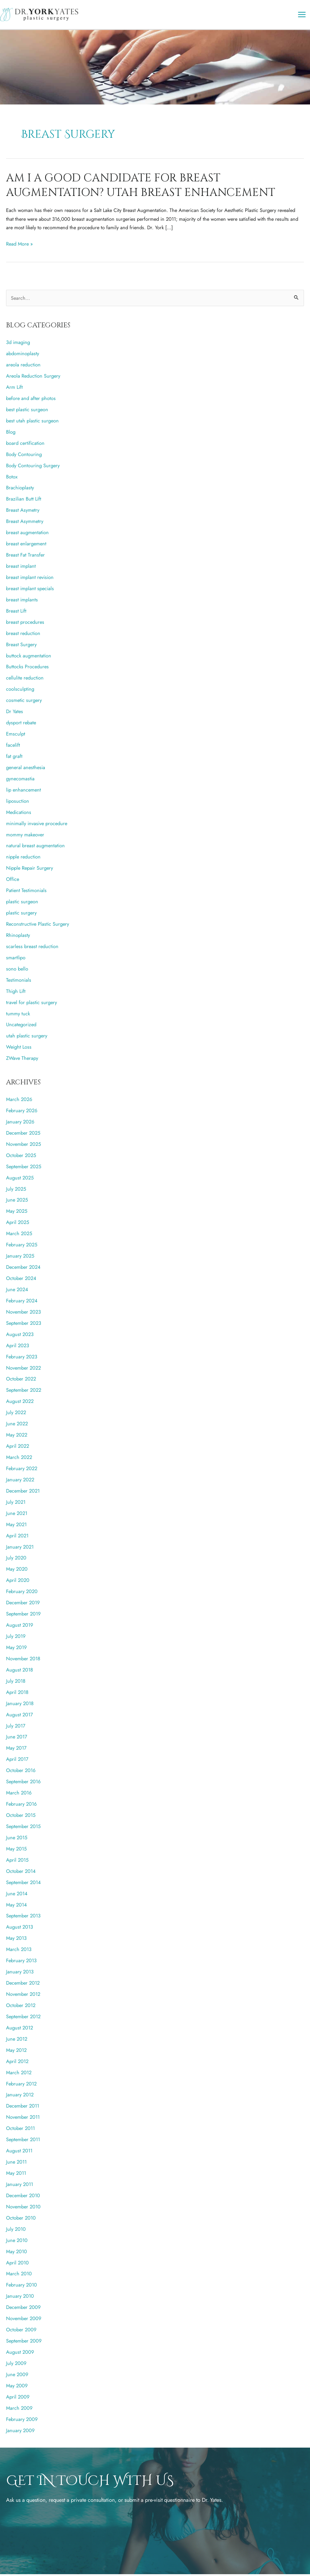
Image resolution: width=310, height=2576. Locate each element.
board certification (25, 444)
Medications (18, 814)
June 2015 (16, 1839)
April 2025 (17, 1224)
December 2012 (23, 1984)
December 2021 (23, 1492)
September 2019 (23, 1615)
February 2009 (22, 2421)
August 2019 (19, 1626)
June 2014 (17, 1895)
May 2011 (16, 2174)
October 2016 (20, 1772)
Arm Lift (14, 388)
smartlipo (15, 959)
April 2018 (17, 1694)
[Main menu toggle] (301, 15)
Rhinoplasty (18, 937)
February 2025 (21, 1246)
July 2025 (16, 1190)
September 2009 (23, 2342)
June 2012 (16, 2040)
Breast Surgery (21, 646)
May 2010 (16, 2253)
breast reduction (23, 635)
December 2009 (23, 2309)
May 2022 (16, 1436)
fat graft (14, 758)
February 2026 (21, 1112)
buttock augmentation (28, 657)
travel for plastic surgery (31, 1004)
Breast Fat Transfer (25, 556)
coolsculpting (20, 691)
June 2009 (17, 2376)
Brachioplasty (20, 489)
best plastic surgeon (27, 411)
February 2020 (22, 1593)
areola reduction (23, 366)
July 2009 (16, 2365)
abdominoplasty (22, 355)
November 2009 (23, 2320)
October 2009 (21, 2331)
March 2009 (19, 2409)
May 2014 (16, 1906)
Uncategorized (21, 1026)
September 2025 (23, 1168)
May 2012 (16, 2051)
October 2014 (21, 1873)
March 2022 (19, 1459)
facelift (13, 746)
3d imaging (18, 344)
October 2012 (20, 2007)
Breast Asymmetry (24, 523)
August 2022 (20, 1403)
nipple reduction (23, 858)
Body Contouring (24, 456)
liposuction (17, 802)
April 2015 (17, 1861)
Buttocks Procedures (27, 668)
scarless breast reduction (32, 948)
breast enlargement (26, 545)
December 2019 (23, 1604)
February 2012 (21, 2085)
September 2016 (23, 1783)
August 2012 (19, 2029)
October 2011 (20, 2130)
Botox (12, 478)
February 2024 (22, 1302)
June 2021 (16, 1515)
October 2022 (21, 1380)
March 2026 (19, 1101)
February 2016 (21, 1805)
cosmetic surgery (24, 702)
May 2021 (16, 1526)
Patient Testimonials (26, 892)
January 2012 (20, 2096)
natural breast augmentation (35, 847)
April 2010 (17, 2264)
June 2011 (16, 2163)
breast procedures (25, 623)
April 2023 (17, 1347)
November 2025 (23, 1145)
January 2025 (20, 1258)
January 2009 (20, 2432)
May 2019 (16, 1649)
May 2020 (17, 1571)
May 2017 (16, 1750)
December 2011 (22, 2107)
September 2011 (23, 2141)
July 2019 (15, 1638)
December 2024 (23, 1268)
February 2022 (21, 1470)
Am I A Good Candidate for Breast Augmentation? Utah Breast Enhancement (140, 187)
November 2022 (23, 1369)
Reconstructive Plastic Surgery (37, 925)
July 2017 (15, 1727)
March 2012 (18, 2074)
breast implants (22, 601)
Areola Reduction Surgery (33, 377)
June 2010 (17, 2242)
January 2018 (20, 1705)
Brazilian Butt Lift (23, 500)
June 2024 (17, 1291)
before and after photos (31, 400)
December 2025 (23, 1134)
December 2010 (23, 2197)
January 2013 (20, 1973)
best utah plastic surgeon (32, 422)
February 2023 (21, 1358)
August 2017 (19, 1716)
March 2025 (19, 1235)
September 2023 (23, 1324)
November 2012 (23, 1995)
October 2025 (21, 1157)
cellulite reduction (25, 679)
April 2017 (17, 1761)
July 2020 (16, 1559)
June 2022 (17, 1425)
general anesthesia (25, 769)
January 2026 (20, 1123)
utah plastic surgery (26, 1037)
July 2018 (15, 1682)
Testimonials (18, 981)
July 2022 (16, 1414)
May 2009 (17, 2387)
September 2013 (23, 1917)
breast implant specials (30, 590)
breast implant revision (30, 579)
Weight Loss (18, 1049)
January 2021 (20, 1548)
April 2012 (17, 2063)
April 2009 (17, 2398)
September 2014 (23, 1884)
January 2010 (20, 2298)
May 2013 (16, 1940)
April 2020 (17, 1582)
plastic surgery (21, 914)
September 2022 (23, 1392)
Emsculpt (15, 735)
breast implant (21, 567)
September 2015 (23, 1828)
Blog (10, 433)
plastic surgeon (22, 903)
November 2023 (23, 1313)
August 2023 (20, 1336)
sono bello (17, 970)
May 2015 (16, 1850)
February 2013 (21, 1962)
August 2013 (19, 1929)
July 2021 (15, 1503)
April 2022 (17, 1447)
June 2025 (17, 1201)
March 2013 (18, 1951)
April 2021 (17, 1537)
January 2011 (19, 2186)
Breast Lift (16, 612)
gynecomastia (20, 780)
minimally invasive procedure (36, 825)
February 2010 (21, 2286)
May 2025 (16, 1213)
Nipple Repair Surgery (29, 870)
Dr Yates (14, 713)
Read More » (19, 245)
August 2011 (19, 2152)
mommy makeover (25, 836)
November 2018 (23, 1660)
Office (12, 881)
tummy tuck (18, 1015)
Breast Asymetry (22, 512)
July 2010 (16, 2230)
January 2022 (20, 1481)
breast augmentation (27, 534)
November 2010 (23, 2208)
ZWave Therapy (22, 1060)
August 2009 (20, 2353)
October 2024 (21, 1280)
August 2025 (20, 1179)
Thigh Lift (15, 993)
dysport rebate (21, 724)
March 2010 (19, 2275)
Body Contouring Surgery (33, 467)
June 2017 (16, 1738)
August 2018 (19, 1671)
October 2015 (20, 1816)
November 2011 (23, 2119)
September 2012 (23, 2018)
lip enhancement (23, 791)
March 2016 (18, 1794)
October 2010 (21, 2219)
